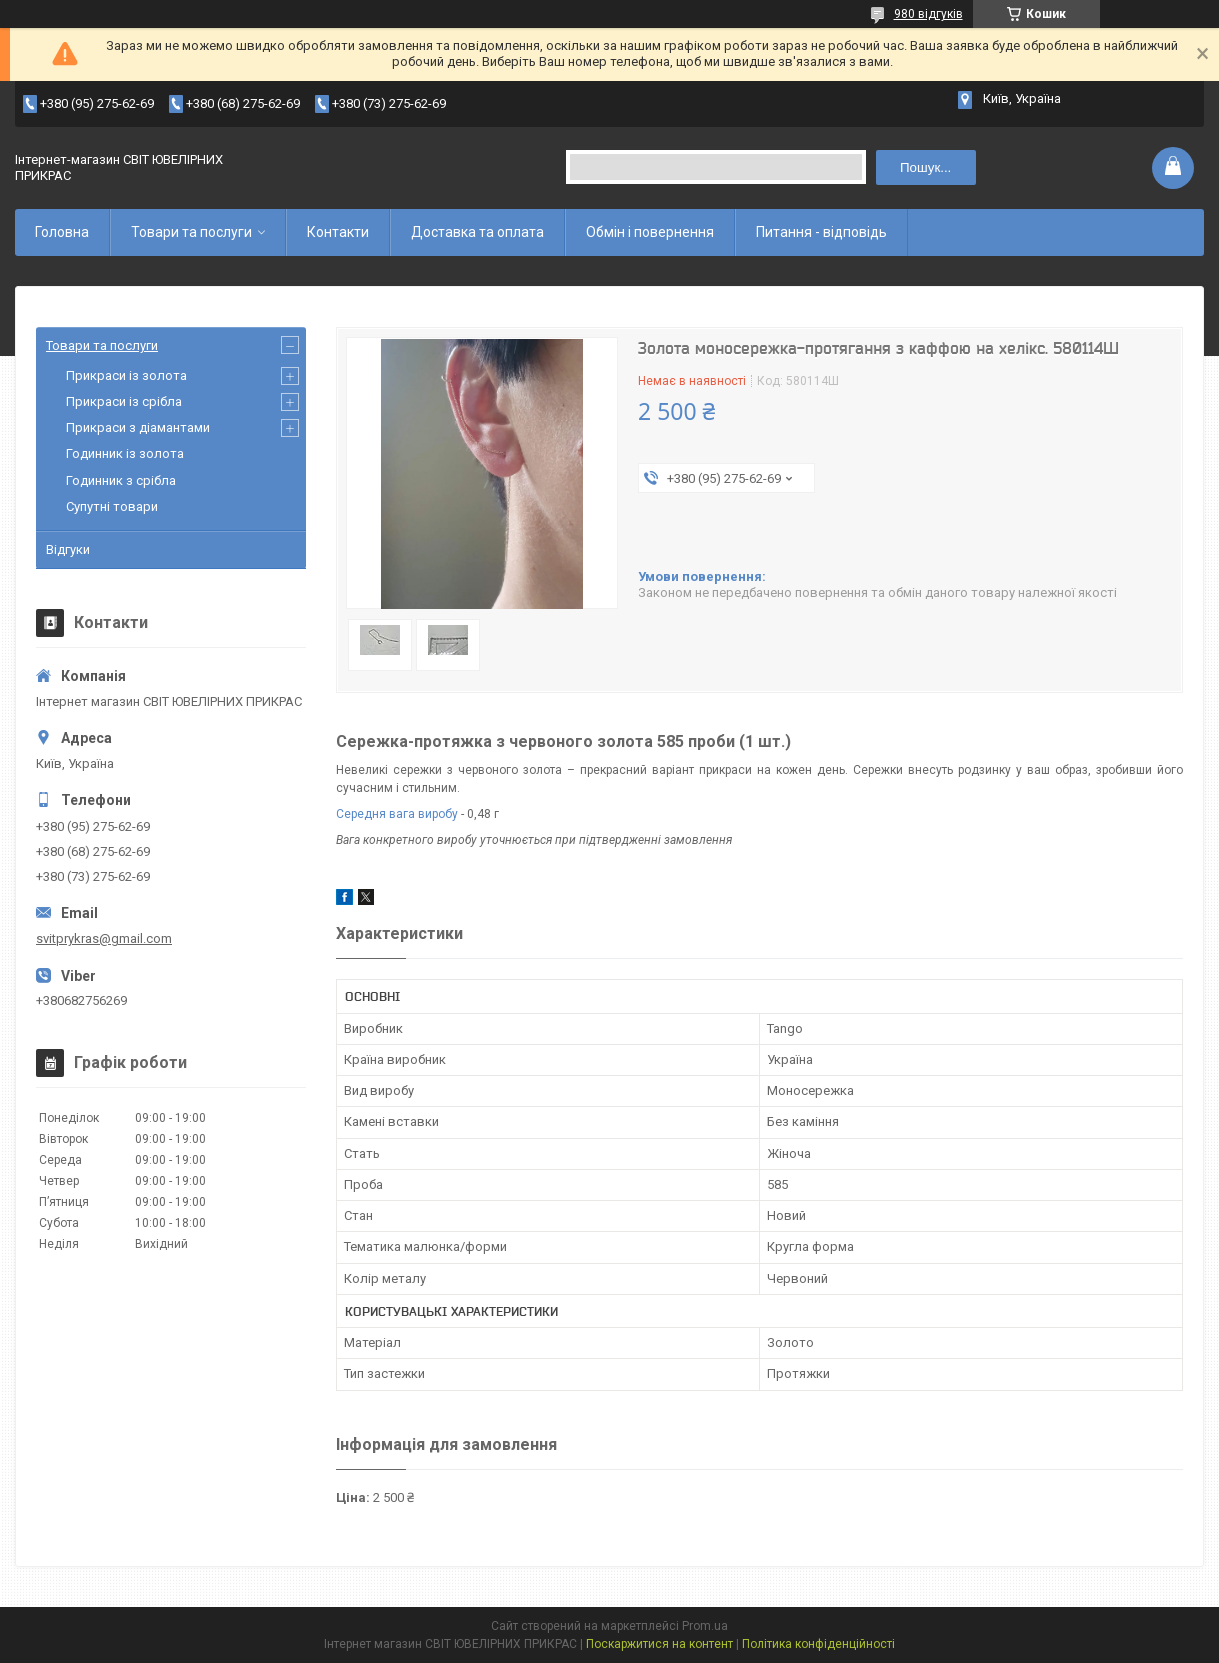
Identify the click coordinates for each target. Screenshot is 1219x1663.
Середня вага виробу (397, 814)
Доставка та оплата (477, 232)
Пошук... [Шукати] (925, 167)
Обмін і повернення (650, 232)
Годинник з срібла (121, 480)
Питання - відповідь (821, 232)
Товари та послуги (191, 232)
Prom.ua (705, 1626)
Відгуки (68, 549)
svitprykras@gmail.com (104, 938)
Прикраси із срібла (124, 401)
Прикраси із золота (126, 375)
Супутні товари (112, 506)
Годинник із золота (125, 453)
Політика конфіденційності (818, 1644)
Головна (62, 232)
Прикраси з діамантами (138, 427)
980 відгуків (928, 14)
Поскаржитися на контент (659, 1644)
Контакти (338, 232)
